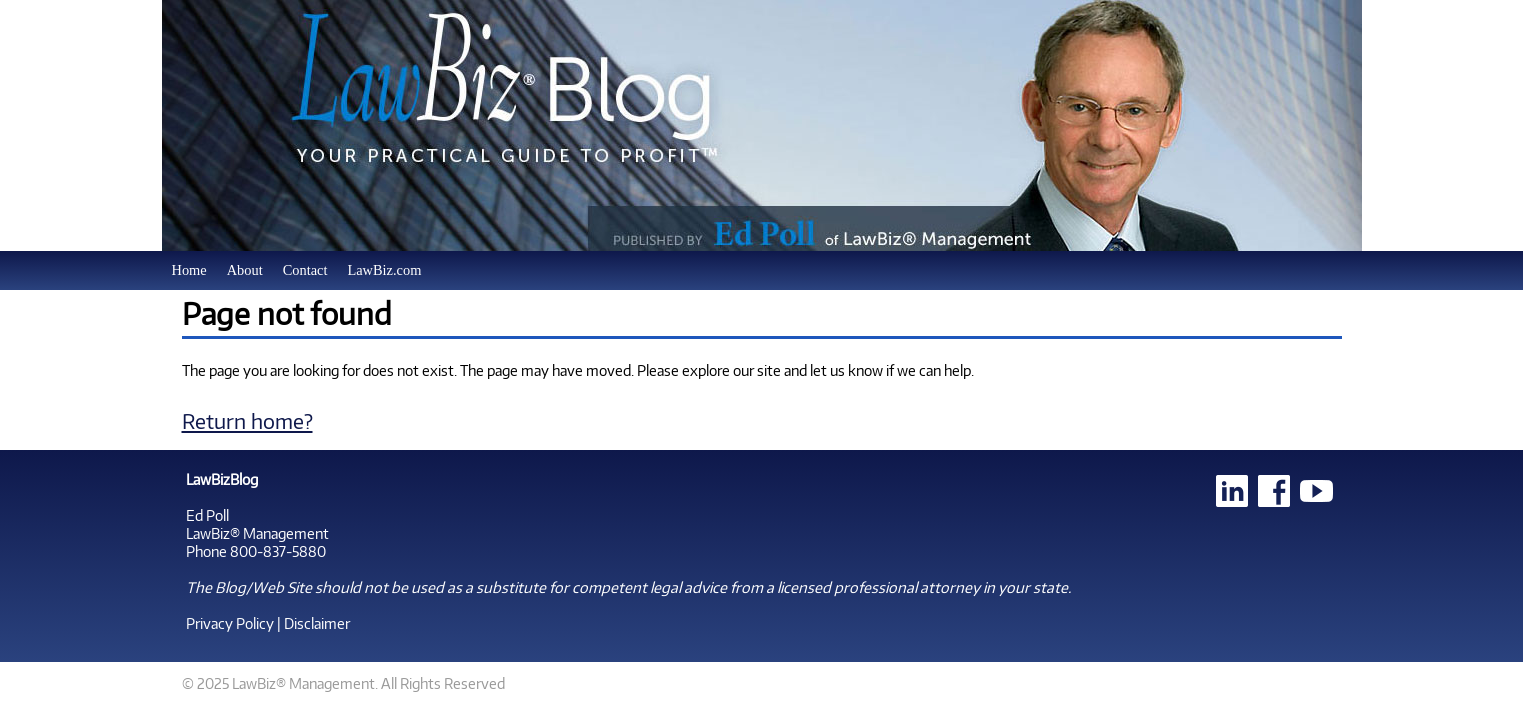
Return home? (247, 420)
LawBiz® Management (257, 533)
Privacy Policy (230, 623)
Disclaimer (317, 623)
